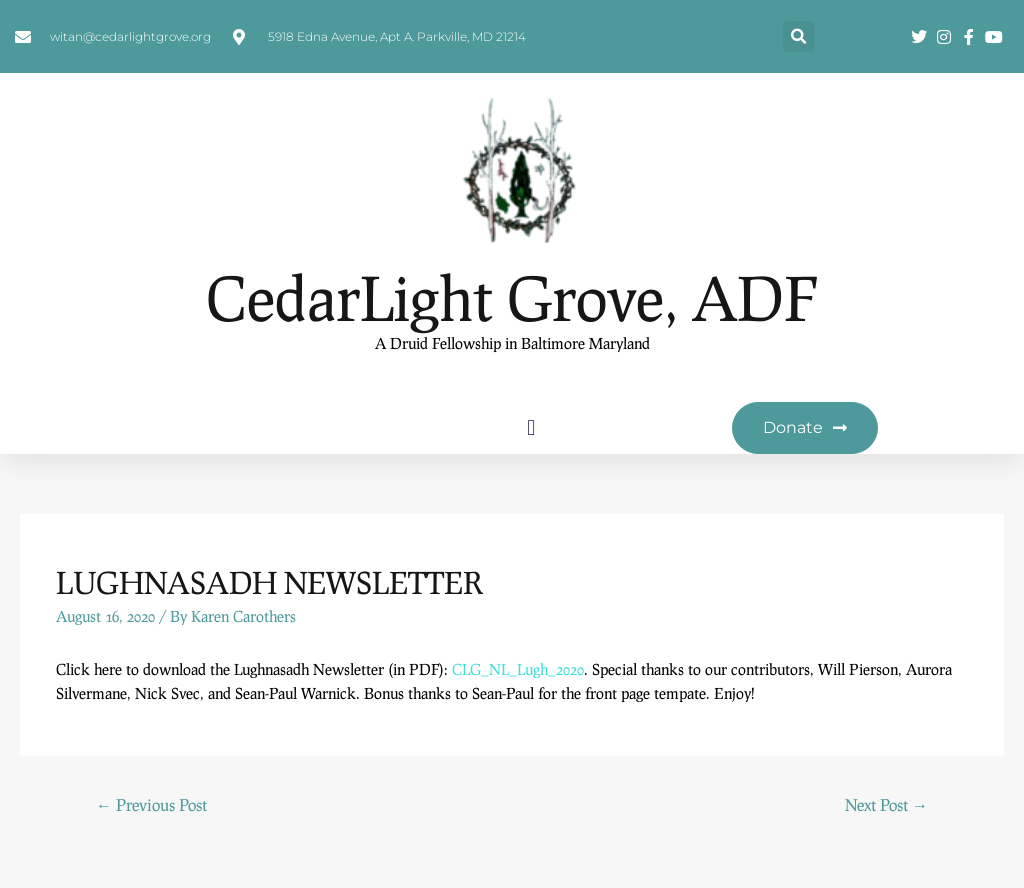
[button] (798, 37)
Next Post (886, 805)
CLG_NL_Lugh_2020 (518, 670)
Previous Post (151, 805)
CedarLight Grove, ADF (512, 298)
